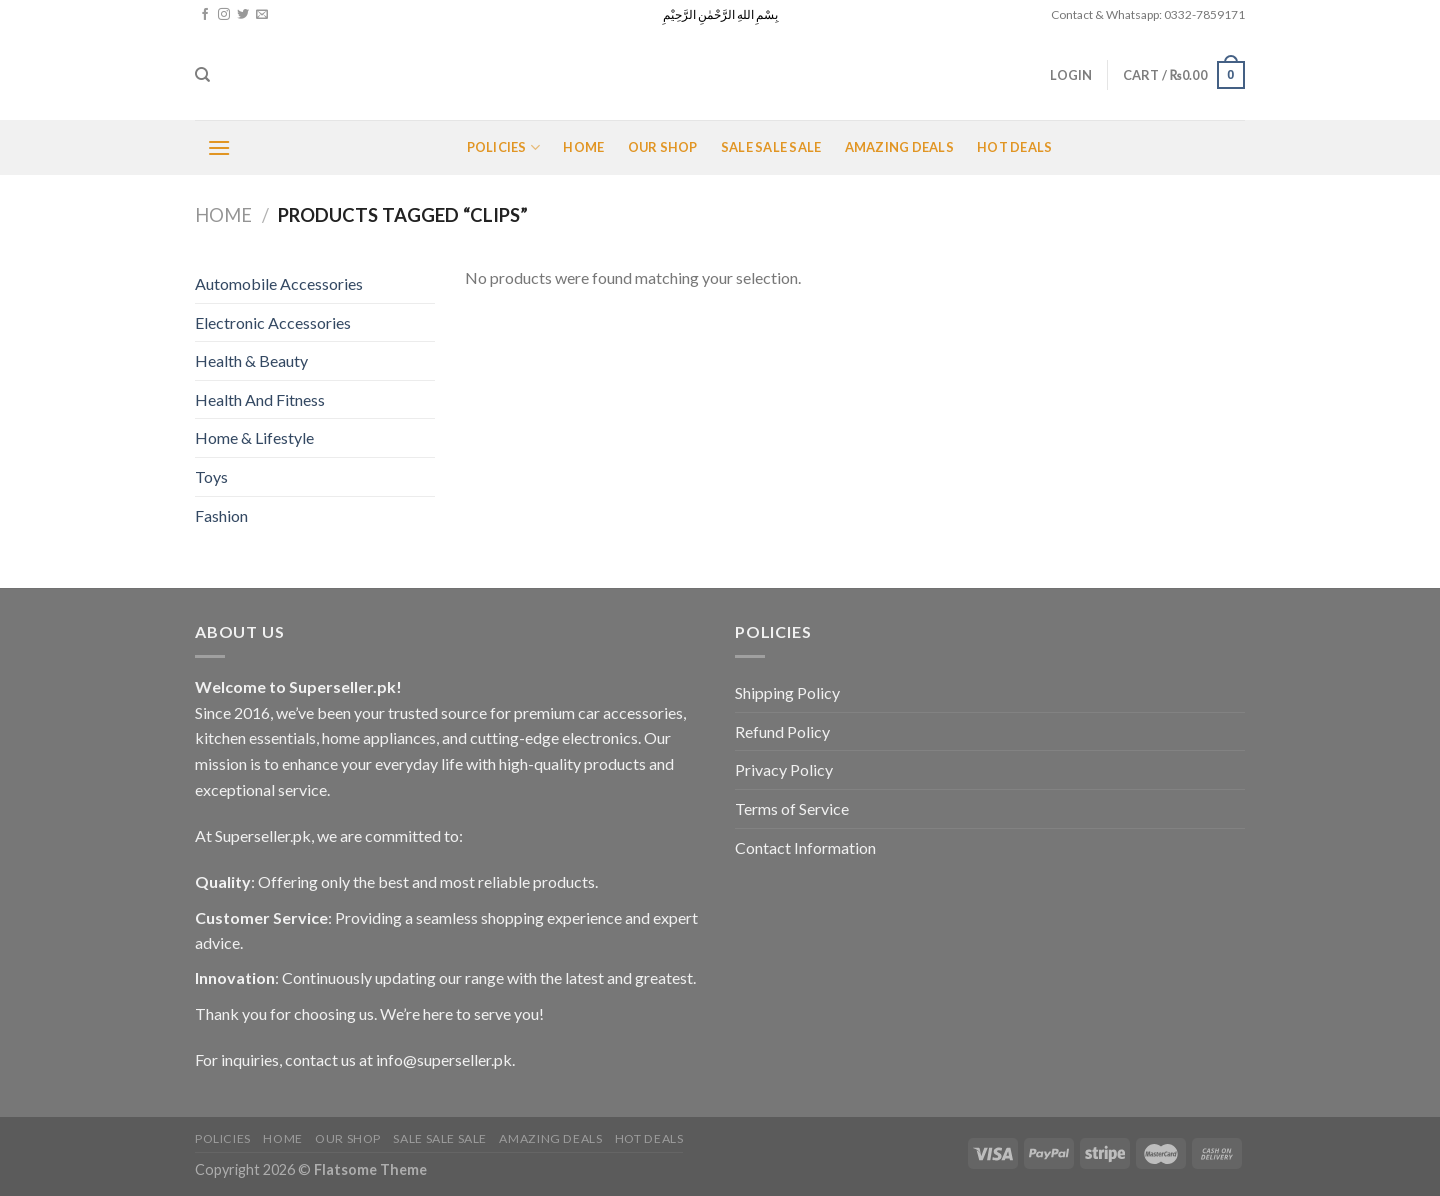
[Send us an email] (262, 15)
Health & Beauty (251, 360)
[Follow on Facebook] (205, 15)
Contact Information (805, 847)
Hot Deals (1014, 147)
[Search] (202, 75)
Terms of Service (792, 808)
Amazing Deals (899, 147)
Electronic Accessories (273, 322)
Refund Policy (782, 731)
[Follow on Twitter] (243, 15)
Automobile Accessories (279, 283)
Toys (211, 476)
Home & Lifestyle (254, 437)
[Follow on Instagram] (224, 15)
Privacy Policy (784, 769)
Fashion (221, 515)
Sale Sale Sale (771, 147)
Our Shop (663, 147)
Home (583, 147)
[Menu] (219, 147)
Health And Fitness (260, 399)
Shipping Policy (787, 692)
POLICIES (504, 147)
